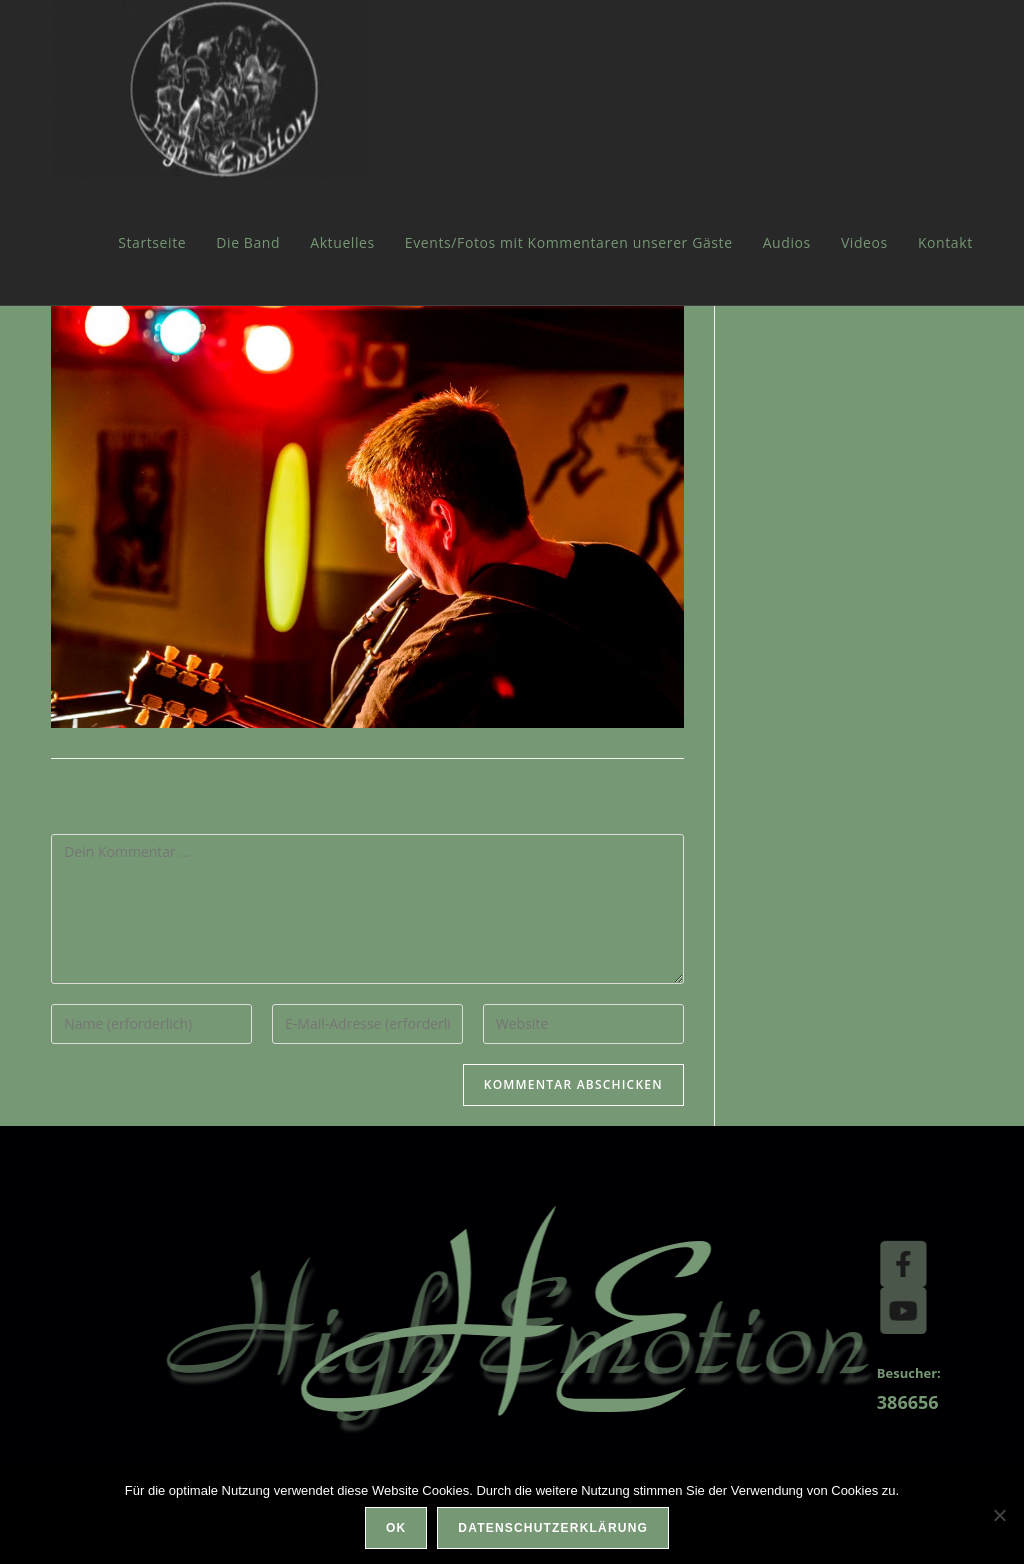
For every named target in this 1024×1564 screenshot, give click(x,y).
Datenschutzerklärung (553, 1528)
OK (396, 1528)
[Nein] (999, 1515)
